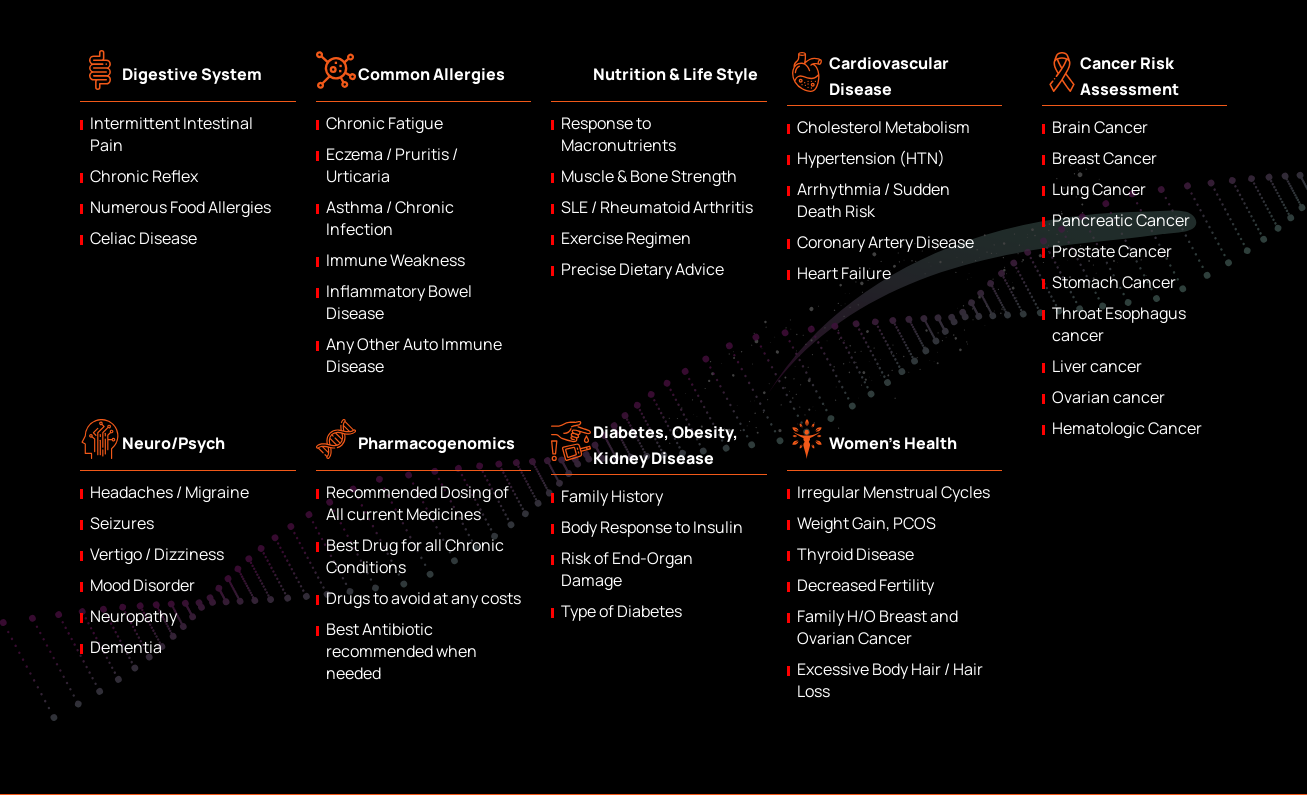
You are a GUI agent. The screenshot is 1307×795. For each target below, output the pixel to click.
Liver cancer (1097, 366)
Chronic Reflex (144, 176)
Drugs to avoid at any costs (423, 598)
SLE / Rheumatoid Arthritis (657, 207)
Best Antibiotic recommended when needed (401, 651)
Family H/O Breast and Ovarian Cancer (877, 627)
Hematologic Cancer (1127, 428)
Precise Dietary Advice (642, 269)
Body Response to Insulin (652, 527)
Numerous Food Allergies (180, 207)
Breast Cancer (1104, 158)
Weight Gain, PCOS (866, 523)
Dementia (126, 647)
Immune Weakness (395, 260)
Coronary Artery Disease (885, 242)
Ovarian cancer (1108, 397)
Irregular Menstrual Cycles (893, 492)
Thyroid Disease (855, 554)
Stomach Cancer (1114, 282)
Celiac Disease (143, 238)
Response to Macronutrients (618, 134)
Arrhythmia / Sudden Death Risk (873, 200)
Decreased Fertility (865, 585)
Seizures (122, 523)
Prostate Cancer (1112, 251)
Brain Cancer (1100, 127)
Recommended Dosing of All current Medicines (417, 503)
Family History (612, 496)
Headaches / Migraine (169, 492)
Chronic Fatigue (384, 123)
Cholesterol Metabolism (883, 127)
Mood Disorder (142, 585)
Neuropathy (133, 616)
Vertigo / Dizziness (157, 554)
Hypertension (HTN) (871, 158)
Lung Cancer (1099, 189)
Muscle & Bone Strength (649, 176)
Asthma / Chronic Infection (390, 218)
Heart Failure (844, 273)
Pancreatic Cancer (1121, 220)
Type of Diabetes (621, 611)
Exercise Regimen (626, 238)
